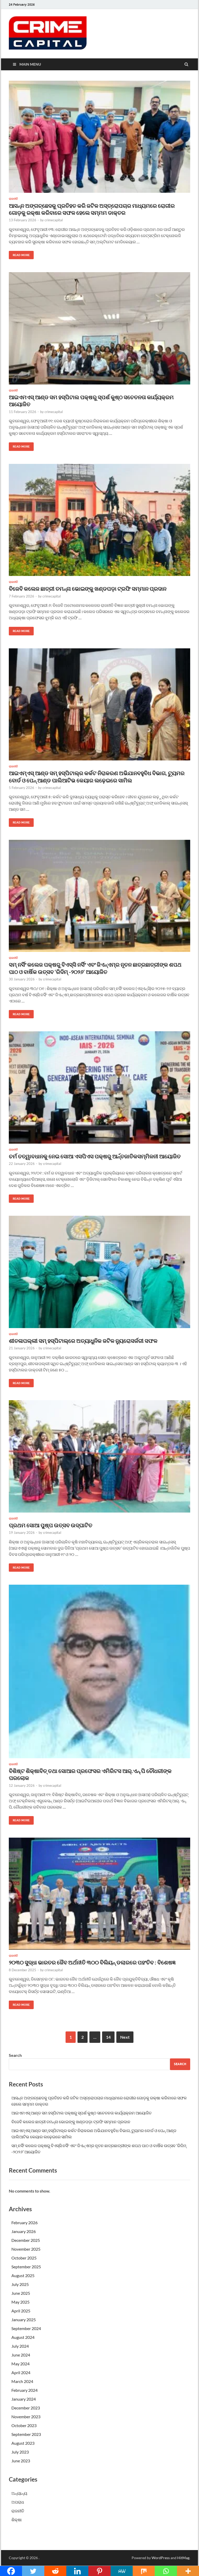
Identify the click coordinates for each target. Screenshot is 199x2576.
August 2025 (22, 2275)
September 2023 (26, 2434)
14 (108, 2037)
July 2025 (20, 2284)
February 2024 (24, 2390)
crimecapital (54, 220)
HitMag (183, 2558)
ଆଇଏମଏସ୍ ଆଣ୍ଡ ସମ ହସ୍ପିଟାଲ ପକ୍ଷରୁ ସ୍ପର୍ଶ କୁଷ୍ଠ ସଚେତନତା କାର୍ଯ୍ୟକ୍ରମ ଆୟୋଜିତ (81, 2112)
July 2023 (20, 2451)
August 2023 (22, 2443)
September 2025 (26, 2266)
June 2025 (20, 2293)
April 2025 (20, 2310)
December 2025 (25, 2240)
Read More (19, 254)
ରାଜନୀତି (13, 199)
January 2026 (23, 2231)
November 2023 (25, 2416)
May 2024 (20, 2363)
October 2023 (24, 2425)
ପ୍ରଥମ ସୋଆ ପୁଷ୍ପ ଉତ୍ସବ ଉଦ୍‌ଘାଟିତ (50, 1525)
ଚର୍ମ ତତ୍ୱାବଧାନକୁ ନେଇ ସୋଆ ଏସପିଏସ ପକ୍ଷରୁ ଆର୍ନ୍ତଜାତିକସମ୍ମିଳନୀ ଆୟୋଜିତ (95, 1156)
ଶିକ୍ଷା (16, 2519)
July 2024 (20, 2346)
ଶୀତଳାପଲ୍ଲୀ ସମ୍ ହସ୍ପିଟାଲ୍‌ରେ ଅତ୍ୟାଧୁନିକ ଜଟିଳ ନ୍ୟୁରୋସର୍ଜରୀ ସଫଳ (83, 1340)
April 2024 (20, 2372)
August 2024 (22, 2337)
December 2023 (25, 2407)
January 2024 (23, 2398)
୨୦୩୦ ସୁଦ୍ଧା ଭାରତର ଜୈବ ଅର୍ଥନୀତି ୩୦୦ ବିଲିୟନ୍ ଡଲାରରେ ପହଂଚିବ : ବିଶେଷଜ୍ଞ (92, 1962)
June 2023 (20, 2460)
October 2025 (24, 2257)
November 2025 (25, 2249)
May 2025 (20, 2301)
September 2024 (26, 2328)
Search (15, 2055)
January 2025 (23, 2319)
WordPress (161, 2558)
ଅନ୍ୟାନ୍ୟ (19, 2493)
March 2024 (22, 2381)
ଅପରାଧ (17, 2501)
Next (125, 2037)
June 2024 (20, 2354)
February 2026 (24, 2222)
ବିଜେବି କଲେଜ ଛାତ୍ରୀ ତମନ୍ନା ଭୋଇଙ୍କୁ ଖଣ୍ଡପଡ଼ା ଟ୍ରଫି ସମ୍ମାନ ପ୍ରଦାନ (87, 588)
